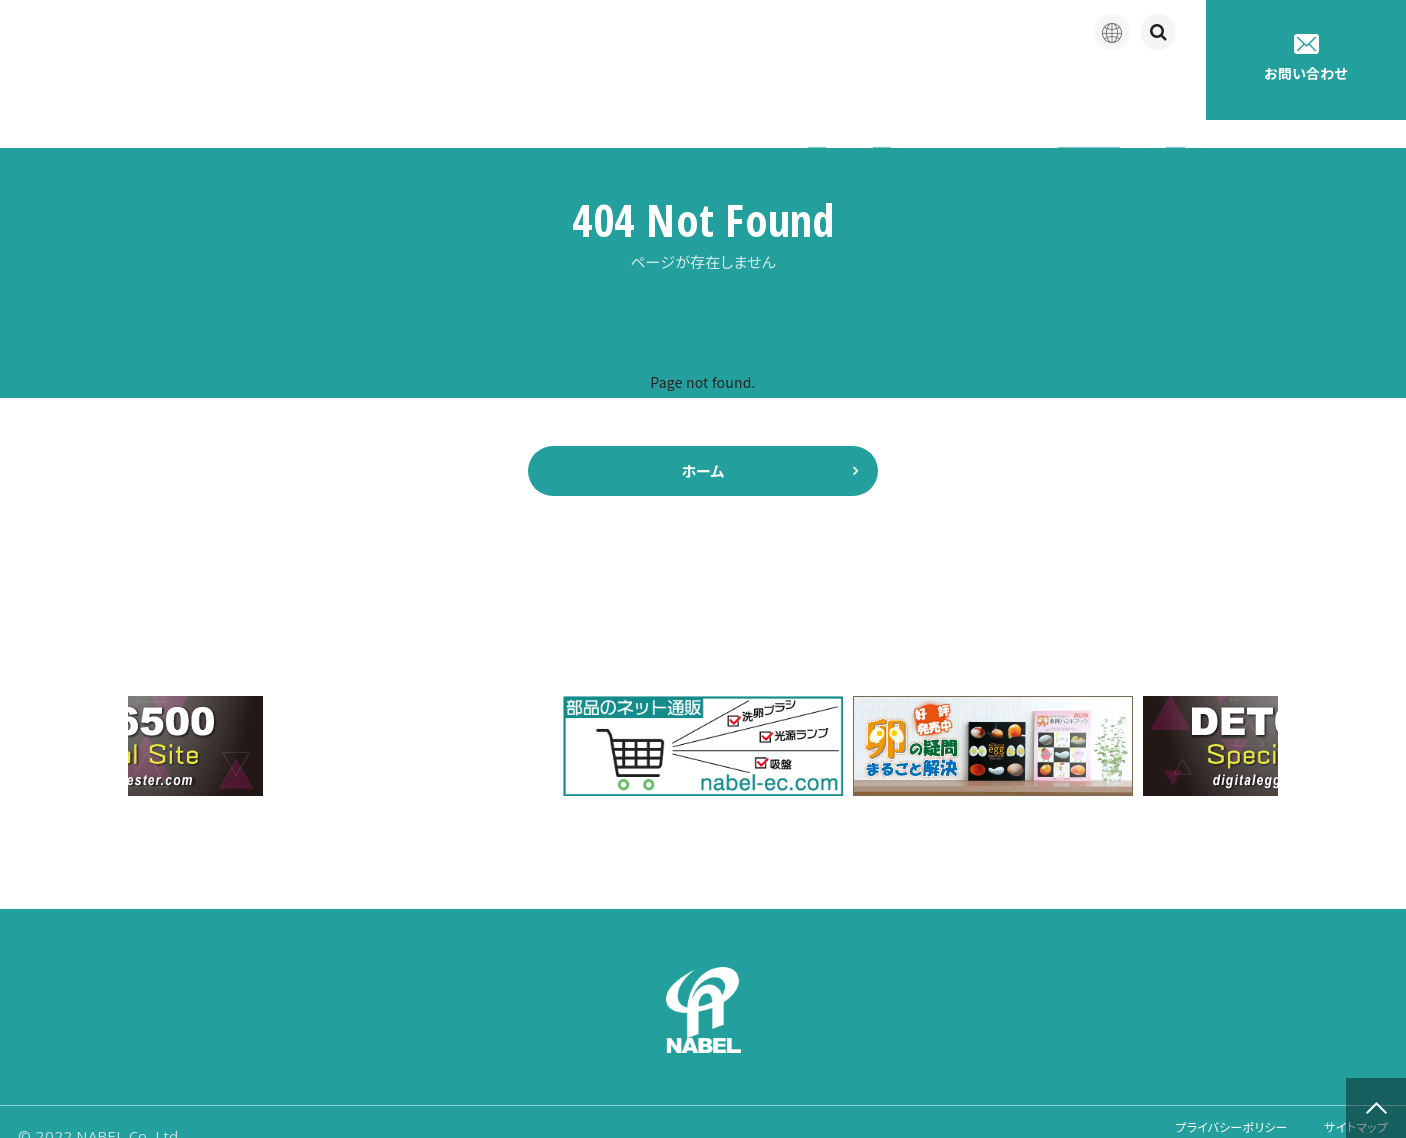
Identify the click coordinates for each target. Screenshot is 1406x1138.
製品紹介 (725, 89)
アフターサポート (862, 89)
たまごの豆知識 (1019, 89)
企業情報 (614, 89)
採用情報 (1150, 89)
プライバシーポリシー (1202, 1107)
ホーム (703, 443)
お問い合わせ (1306, 58)
